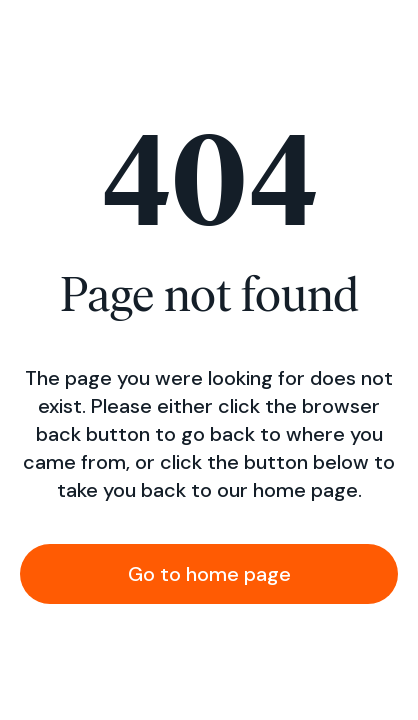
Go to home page (209, 574)
